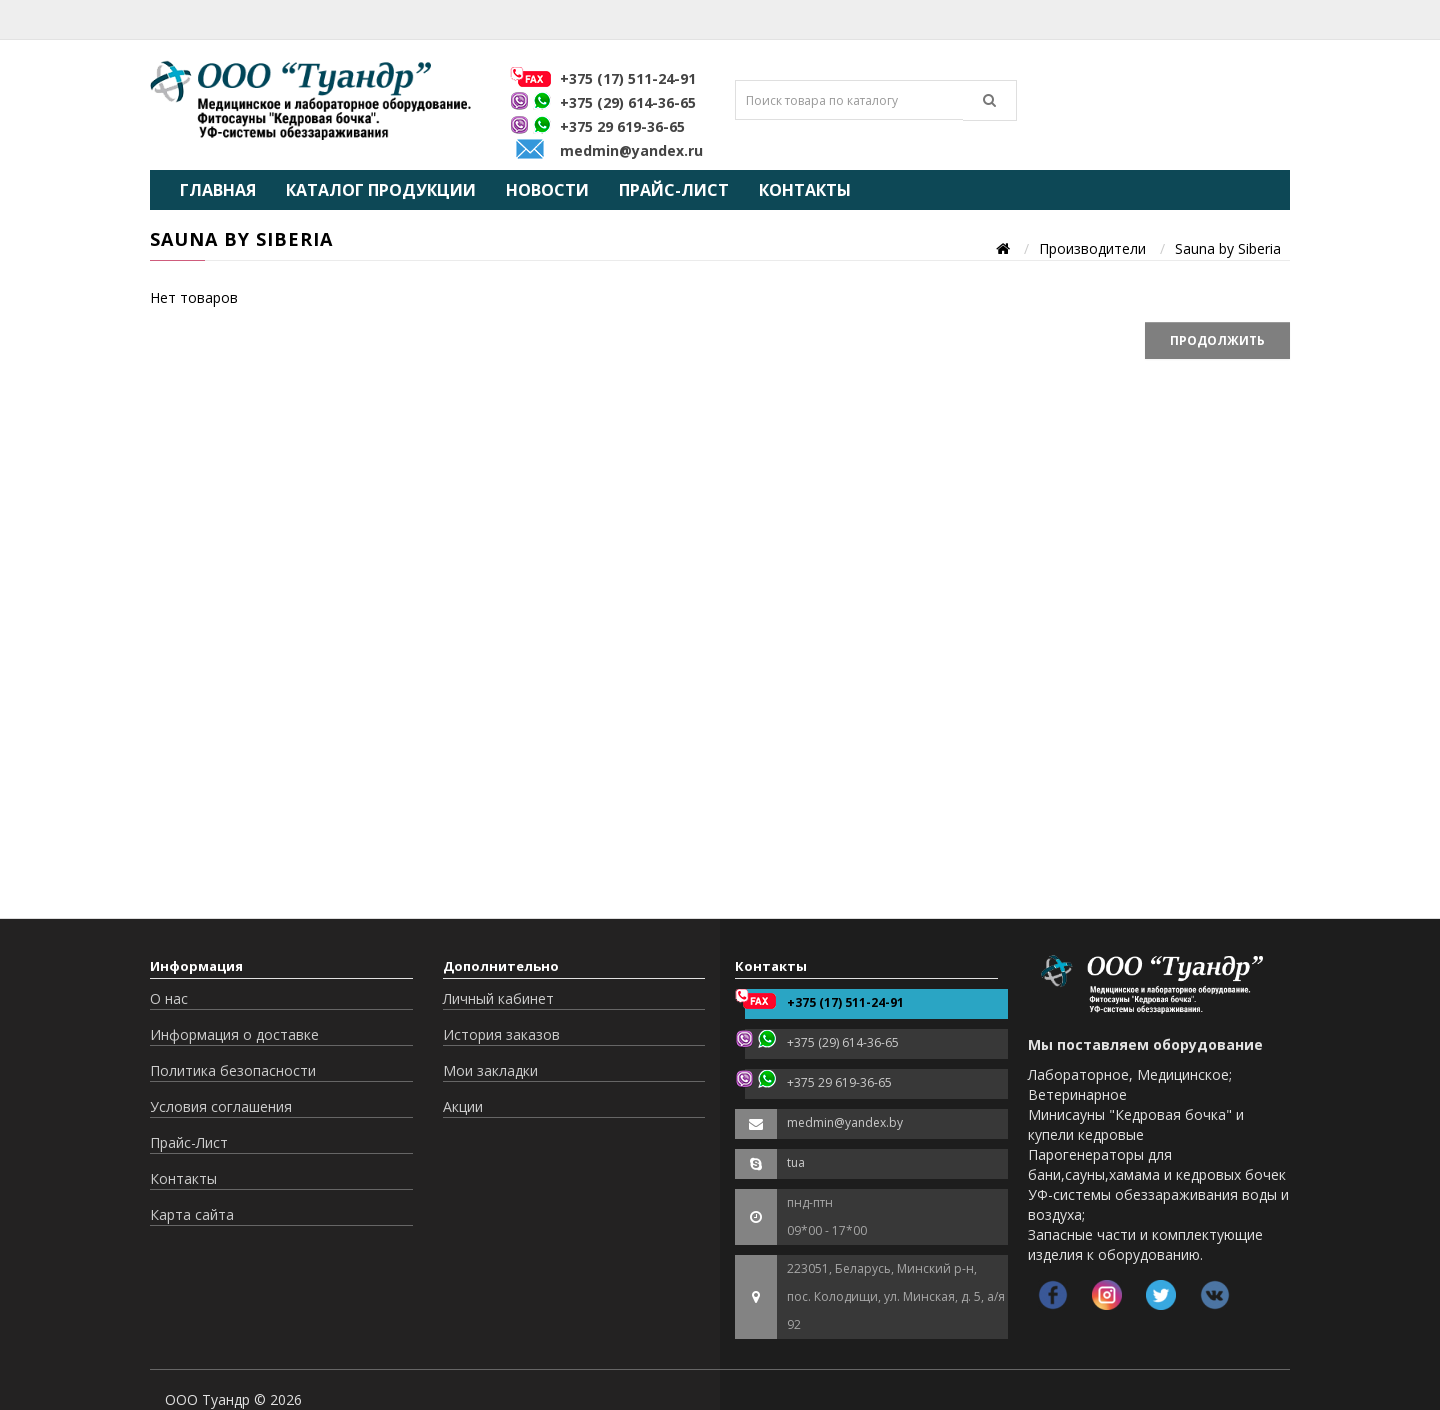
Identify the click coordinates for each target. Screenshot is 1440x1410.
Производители (1092, 248)
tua (796, 1162)
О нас (169, 998)
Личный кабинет (498, 998)
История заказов (501, 1034)
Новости (547, 190)
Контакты (805, 190)
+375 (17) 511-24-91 (628, 78)
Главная (218, 190)
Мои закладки (490, 1070)
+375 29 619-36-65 (622, 126)
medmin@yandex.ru (631, 150)
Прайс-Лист (674, 190)
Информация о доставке (234, 1034)
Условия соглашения (221, 1106)
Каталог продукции (381, 190)
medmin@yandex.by (845, 1122)
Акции (463, 1106)
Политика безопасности (233, 1070)
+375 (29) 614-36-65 (628, 102)
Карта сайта (192, 1214)
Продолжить (1217, 340)
